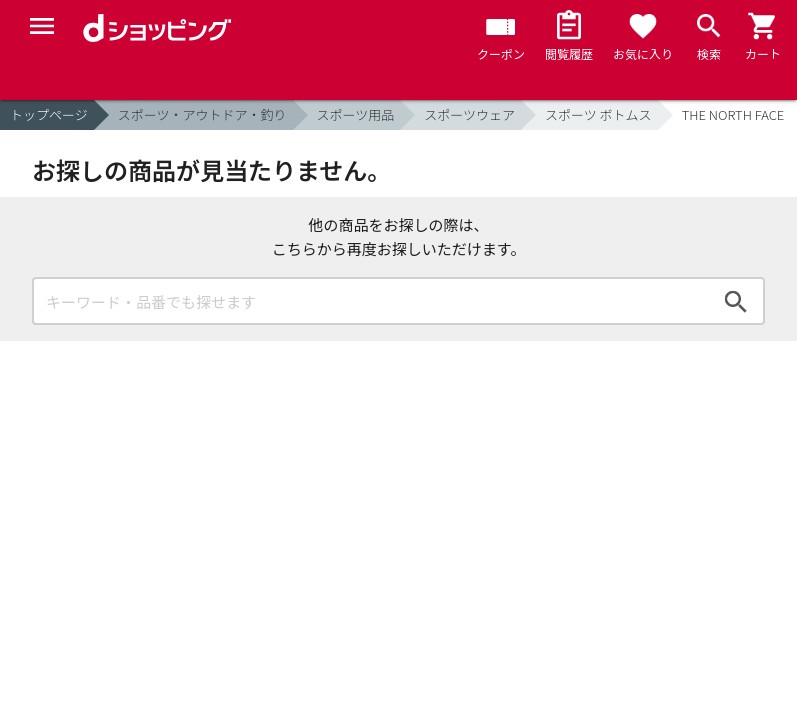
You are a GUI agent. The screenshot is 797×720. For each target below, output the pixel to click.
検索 (736, 301)
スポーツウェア (469, 114)
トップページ (49, 114)
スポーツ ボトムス (598, 114)
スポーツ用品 (356, 114)
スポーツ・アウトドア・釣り (202, 114)
